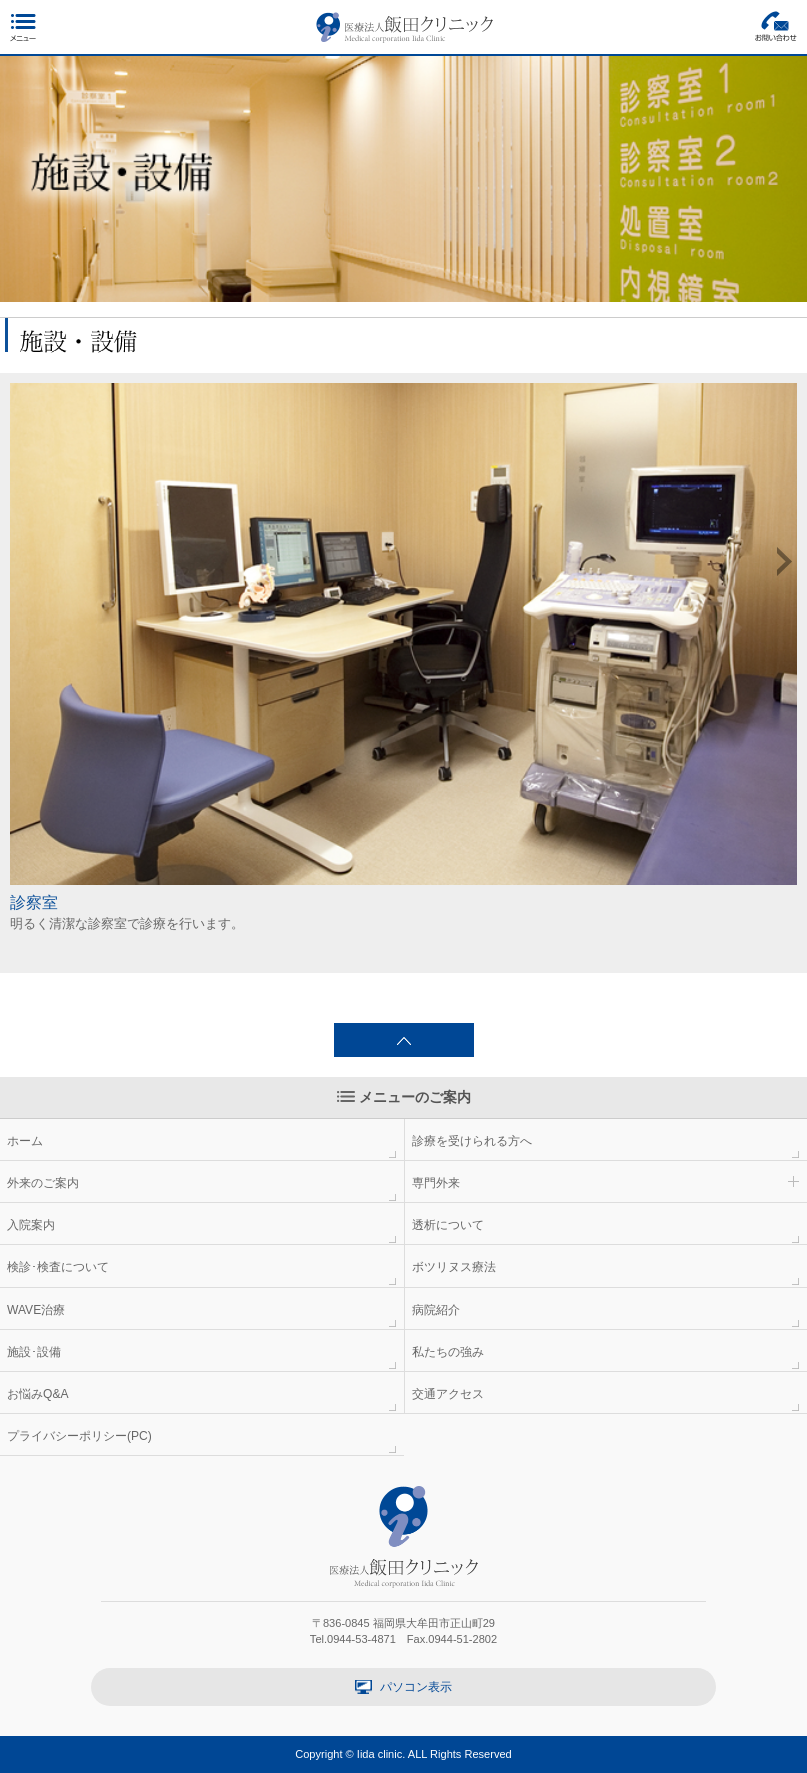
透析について (448, 1225)
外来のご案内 (43, 1183)
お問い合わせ (776, 26)
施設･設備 (34, 1352)
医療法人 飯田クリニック (404, 27)
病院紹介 (436, 1310)
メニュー (23, 26)
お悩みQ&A (38, 1394)
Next (784, 561)
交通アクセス (448, 1394)
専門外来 (436, 1183)
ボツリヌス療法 (454, 1267)
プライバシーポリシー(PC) (79, 1436)
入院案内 (31, 1225)
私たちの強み (448, 1352)
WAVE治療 (36, 1310)
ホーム (25, 1141)
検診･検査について (58, 1267)
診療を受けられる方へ (472, 1141)
